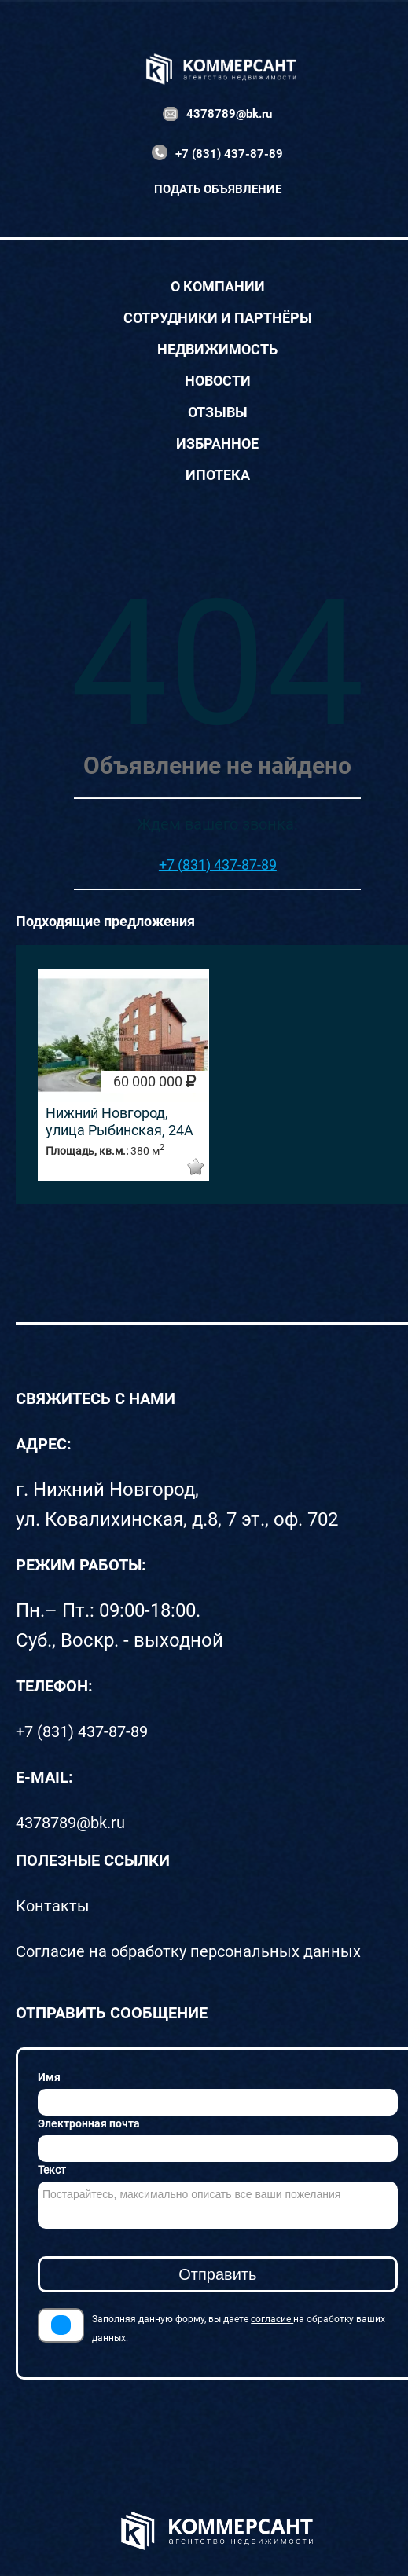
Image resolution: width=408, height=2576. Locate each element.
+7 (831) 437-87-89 (229, 154)
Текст (52, 2170)
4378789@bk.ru (229, 114)
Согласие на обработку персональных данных (188, 1951)
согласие (272, 2319)
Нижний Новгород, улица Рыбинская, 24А (119, 1121)
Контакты (53, 1905)
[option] (123, 1075)
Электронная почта (89, 2123)
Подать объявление (217, 189)
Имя (49, 2077)
